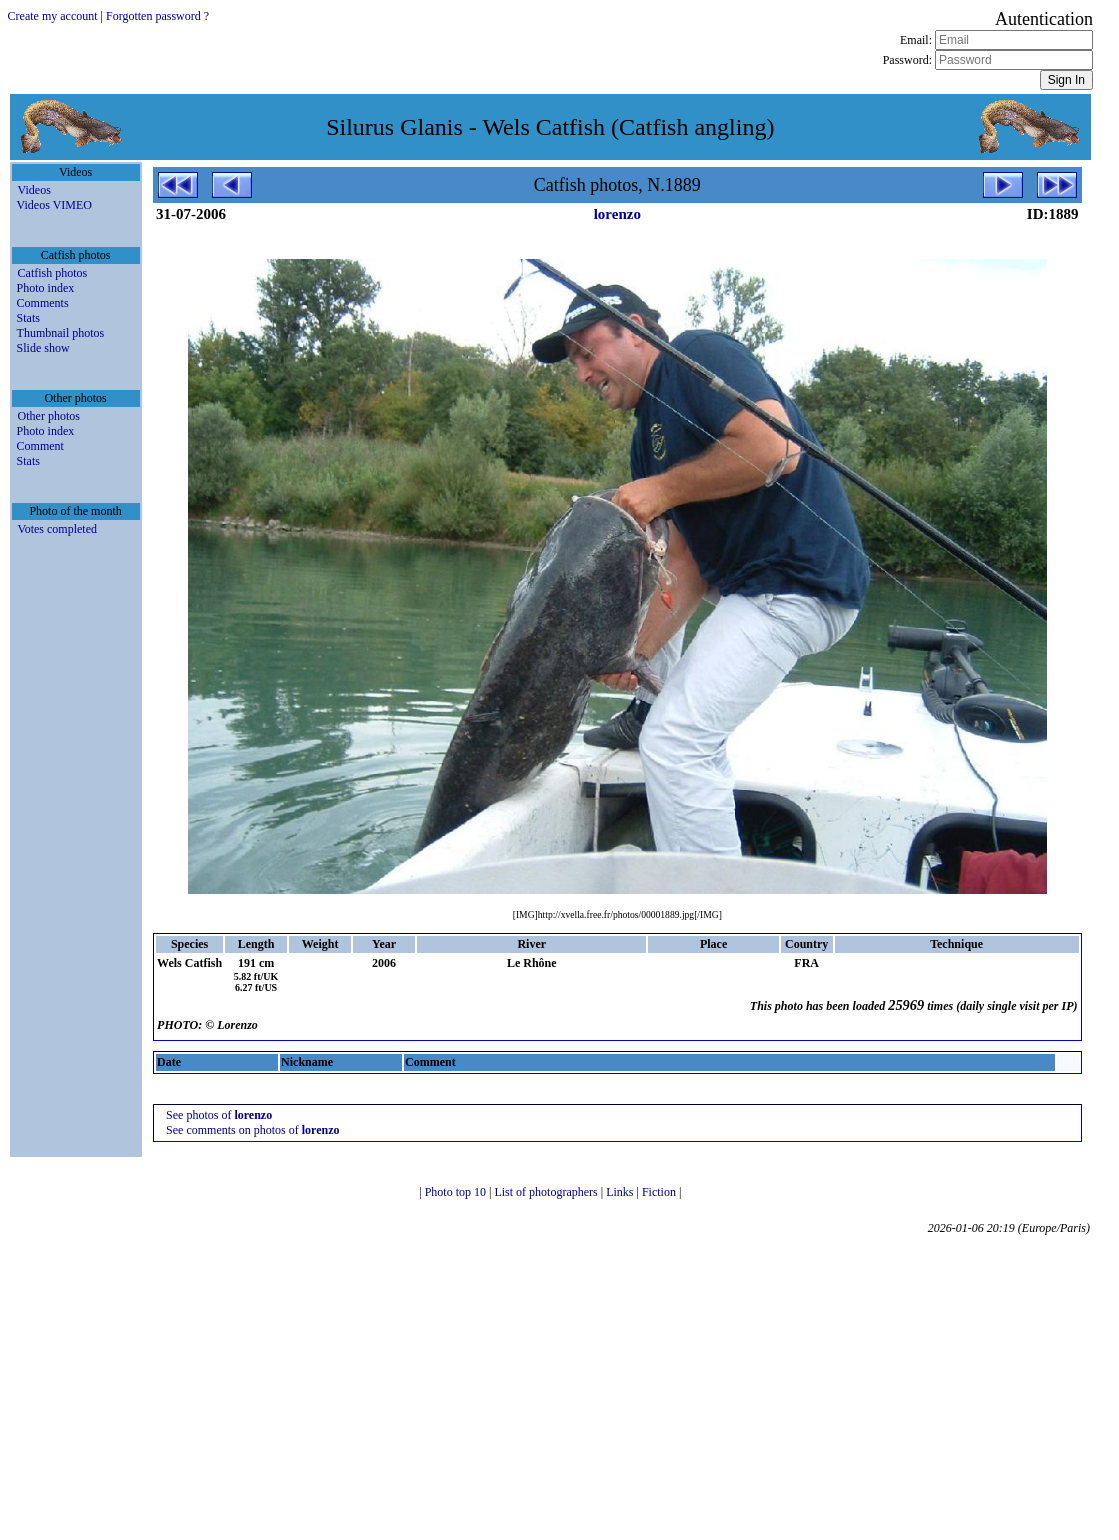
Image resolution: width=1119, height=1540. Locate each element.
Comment (40, 446)
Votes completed (57, 529)
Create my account (53, 16)
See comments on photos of (252, 1130)
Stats (28, 318)
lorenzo (617, 214)
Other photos (49, 416)
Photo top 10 (457, 1192)
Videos (34, 190)
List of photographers (547, 1192)
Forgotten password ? (157, 16)
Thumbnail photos (61, 333)
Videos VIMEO (54, 205)
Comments (43, 303)
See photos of (219, 1115)
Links (621, 1192)
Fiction (660, 1192)
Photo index (46, 288)
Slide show (43, 348)
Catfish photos (53, 273)
